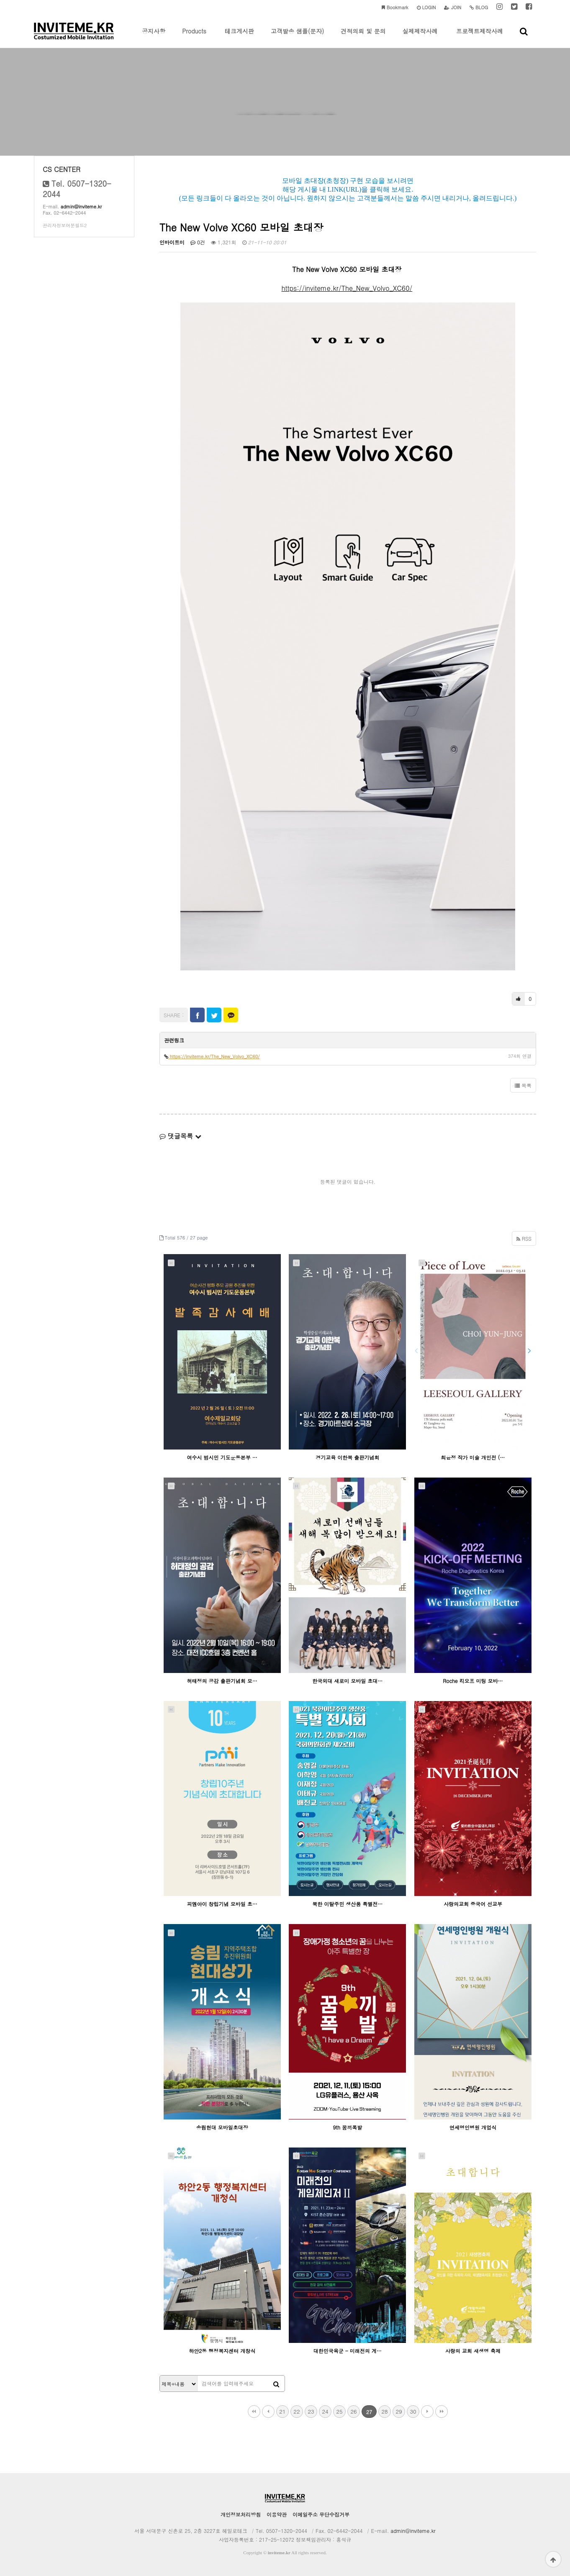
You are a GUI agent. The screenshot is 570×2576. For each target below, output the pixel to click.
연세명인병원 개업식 (472, 2127)
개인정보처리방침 (241, 2514)
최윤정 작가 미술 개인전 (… (473, 1457)
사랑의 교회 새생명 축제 (473, 2350)
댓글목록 (180, 1135)
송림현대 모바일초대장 (222, 2127)
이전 (268, 2411)
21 (282, 2411)
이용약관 (277, 2514)
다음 (427, 2411)
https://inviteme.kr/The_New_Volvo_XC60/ (347, 288)
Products (194, 37)
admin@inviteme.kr (81, 206)
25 (339, 2411)
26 (353, 2411)
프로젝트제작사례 (479, 37)
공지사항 (153, 37)
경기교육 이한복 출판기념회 (347, 1457)
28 (384, 2411)
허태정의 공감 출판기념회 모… (222, 1680)
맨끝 (441, 2411)
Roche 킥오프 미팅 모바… (473, 1680)
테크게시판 (239, 37)
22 (296, 2411)
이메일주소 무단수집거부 (321, 2514)
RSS (523, 1238)
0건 (197, 242)
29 (398, 2411)
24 (325, 2411)
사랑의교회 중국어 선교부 (473, 1903)
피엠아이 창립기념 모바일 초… (222, 1903)
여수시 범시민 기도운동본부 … (222, 1457)
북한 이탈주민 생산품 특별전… (347, 1903)
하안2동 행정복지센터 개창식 (222, 2350)
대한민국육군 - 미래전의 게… (347, 2350)
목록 (523, 1085)
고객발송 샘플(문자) (297, 37)
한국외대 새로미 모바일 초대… (347, 1680)
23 (311, 2411)
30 (413, 2411)
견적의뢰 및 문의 (363, 37)
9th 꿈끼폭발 (347, 2127)
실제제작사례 (420, 37)
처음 (254, 2411)
